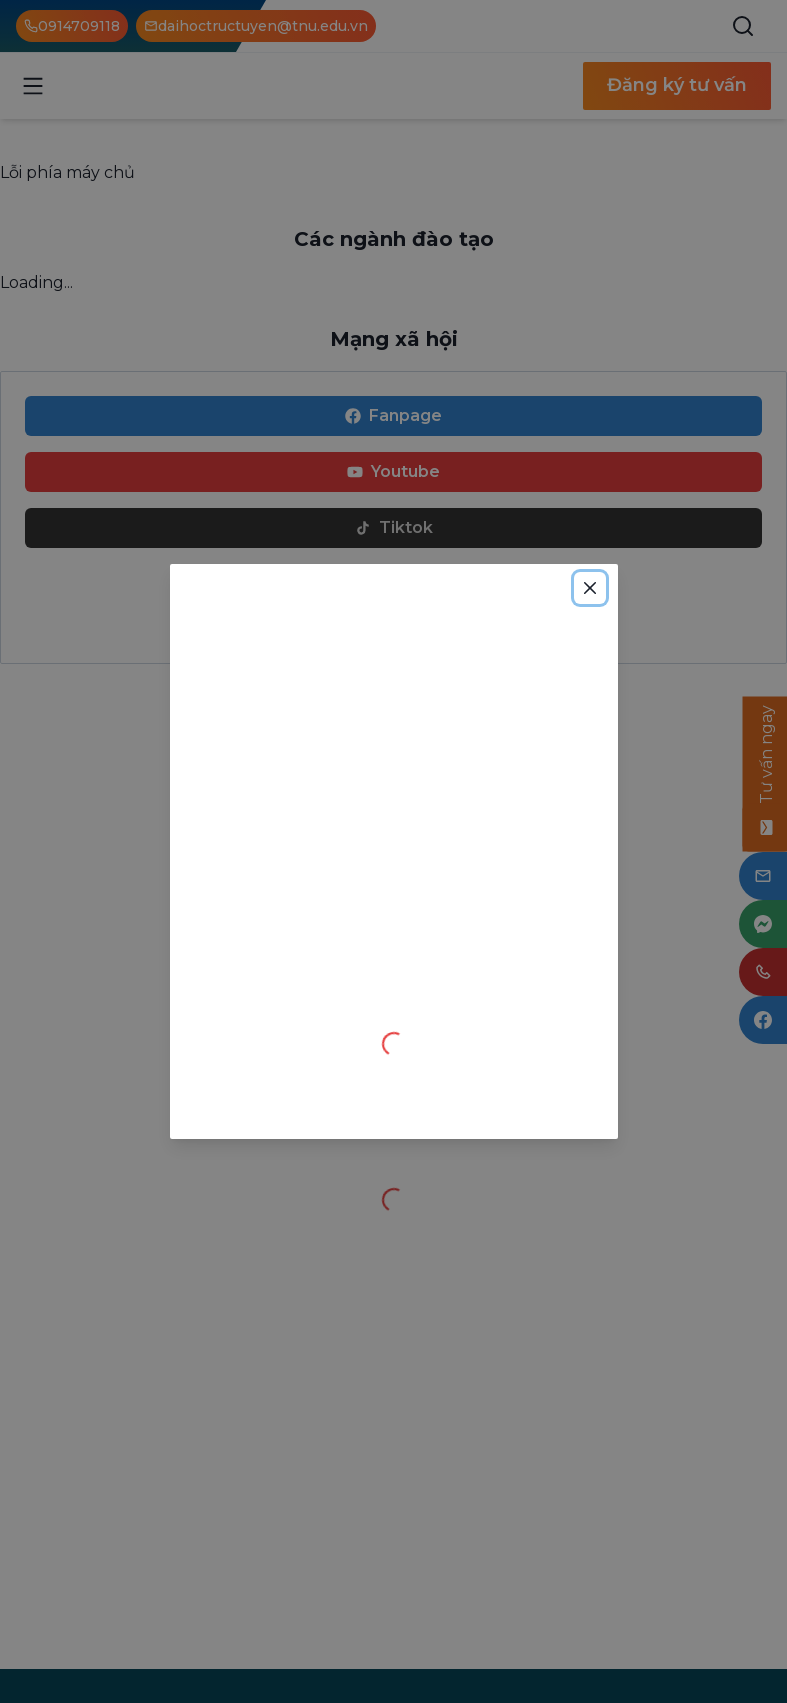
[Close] (590, 588)
